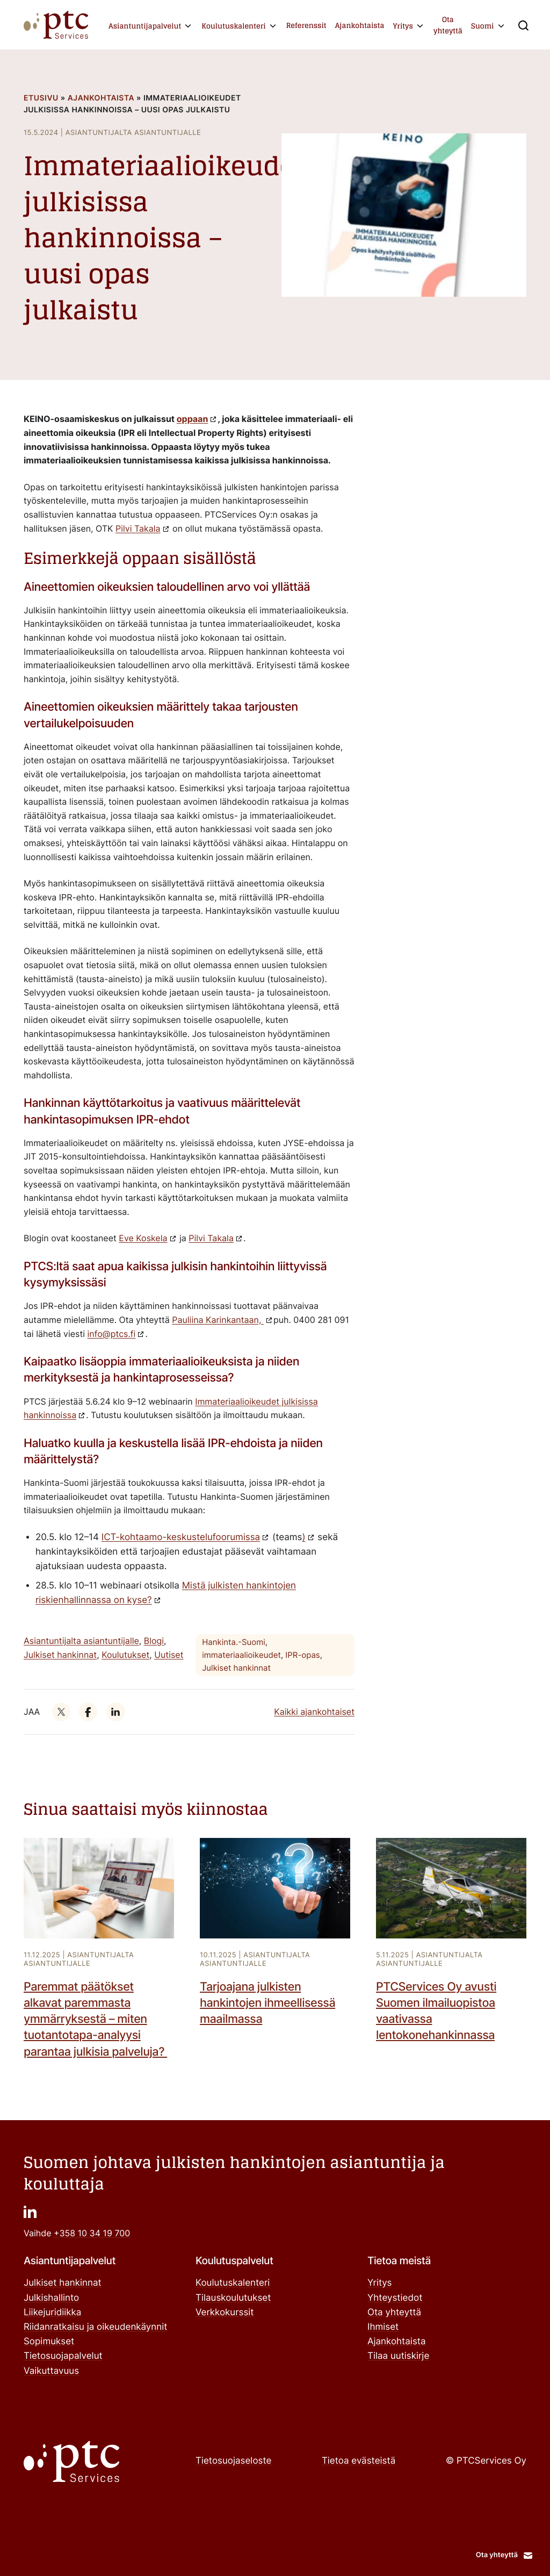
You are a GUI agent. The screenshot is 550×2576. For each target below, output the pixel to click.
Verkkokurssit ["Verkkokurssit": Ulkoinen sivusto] (225, 2312)
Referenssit (306, 25)
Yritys (403, 26)
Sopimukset (49, 2341)
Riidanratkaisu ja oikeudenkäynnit (95, 2327)
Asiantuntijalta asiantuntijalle (81, 1640)
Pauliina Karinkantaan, (218, 1319)
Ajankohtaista (360, 25)
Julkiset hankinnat (60, 1654)
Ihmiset (383, 2327)
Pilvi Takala (138, 528)
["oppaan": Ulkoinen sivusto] (197, 418)
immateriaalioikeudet (241, 1655)
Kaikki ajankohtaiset (314, 1711)
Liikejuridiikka (52, 2312)
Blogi (154, 1640)
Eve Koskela (143, 1238)
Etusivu (41, 98)
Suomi (482, 26)
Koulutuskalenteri (233, 26)
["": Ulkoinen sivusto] (61, 1711)
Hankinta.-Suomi (233, 1642)
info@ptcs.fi (112, 1333)
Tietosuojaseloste (233, 2461)
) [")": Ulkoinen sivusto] (303, 1537)
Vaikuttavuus (51, 2371)
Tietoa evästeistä (358, 2461)
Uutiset (168, 1654)
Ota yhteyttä (447, 25)
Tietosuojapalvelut (63, 2356)
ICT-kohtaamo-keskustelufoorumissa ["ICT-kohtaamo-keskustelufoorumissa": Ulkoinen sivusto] (181, 1537)
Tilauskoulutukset (233, 2298)
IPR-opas (302, 1655)
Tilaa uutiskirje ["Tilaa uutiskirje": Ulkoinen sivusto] (398, 2356)
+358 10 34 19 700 (92, 2233)
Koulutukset (125, 1654)
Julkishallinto (51, 2298)
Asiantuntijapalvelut (144, 26)
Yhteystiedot (394, 2298)
